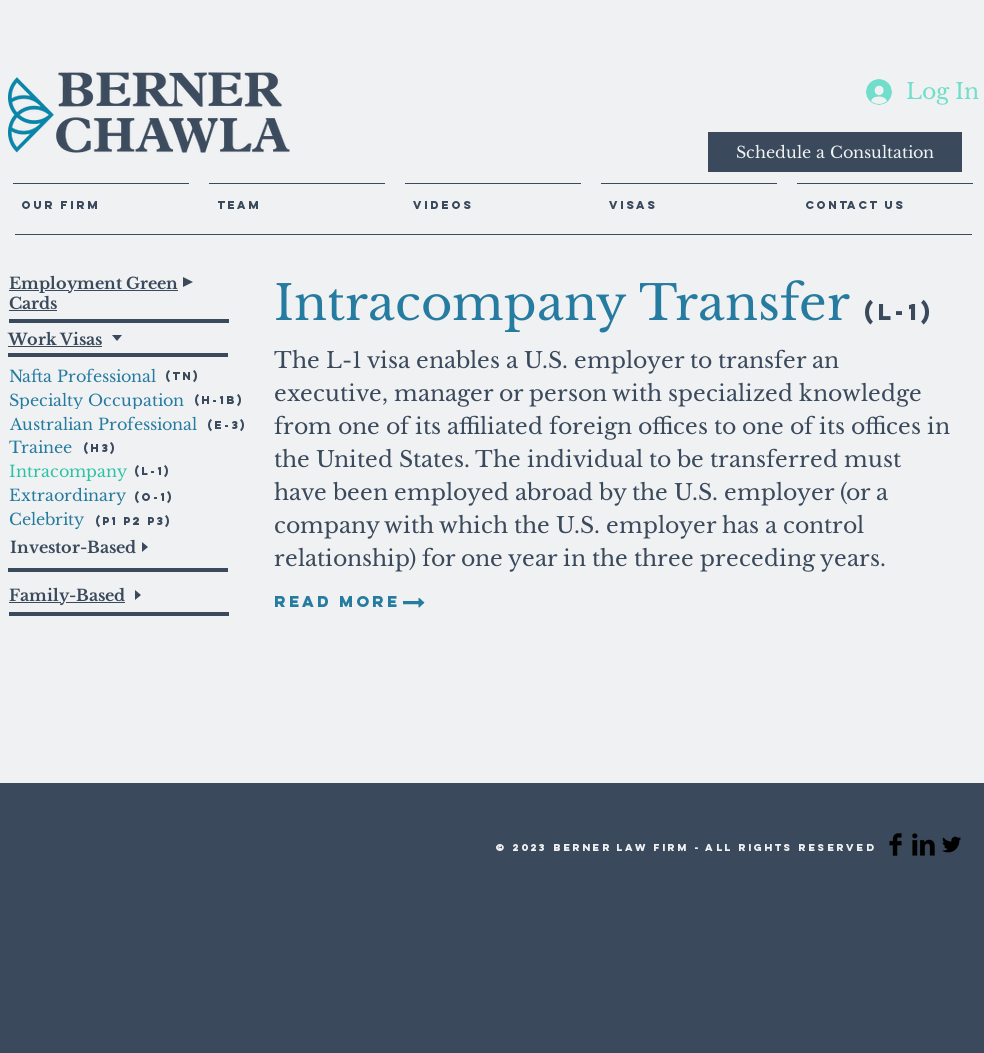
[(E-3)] (227, 424)
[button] (493, 196)
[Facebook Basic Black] (895, 844)
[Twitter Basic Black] (951, 844)
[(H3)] (105, 447)
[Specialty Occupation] (96, 400)
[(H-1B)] (223, 399)
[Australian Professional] (103, 424)
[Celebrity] (61, 519)
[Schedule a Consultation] (835, 152)
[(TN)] (194, 375)
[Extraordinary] (68, 495)
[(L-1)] (152, 470)
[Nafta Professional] (98, 376)
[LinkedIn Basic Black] (923, 844)
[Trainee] (46, 447)
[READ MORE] (337, 602)
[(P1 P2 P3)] (133, 520)
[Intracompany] (71, 471)
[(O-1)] (154, 496)
